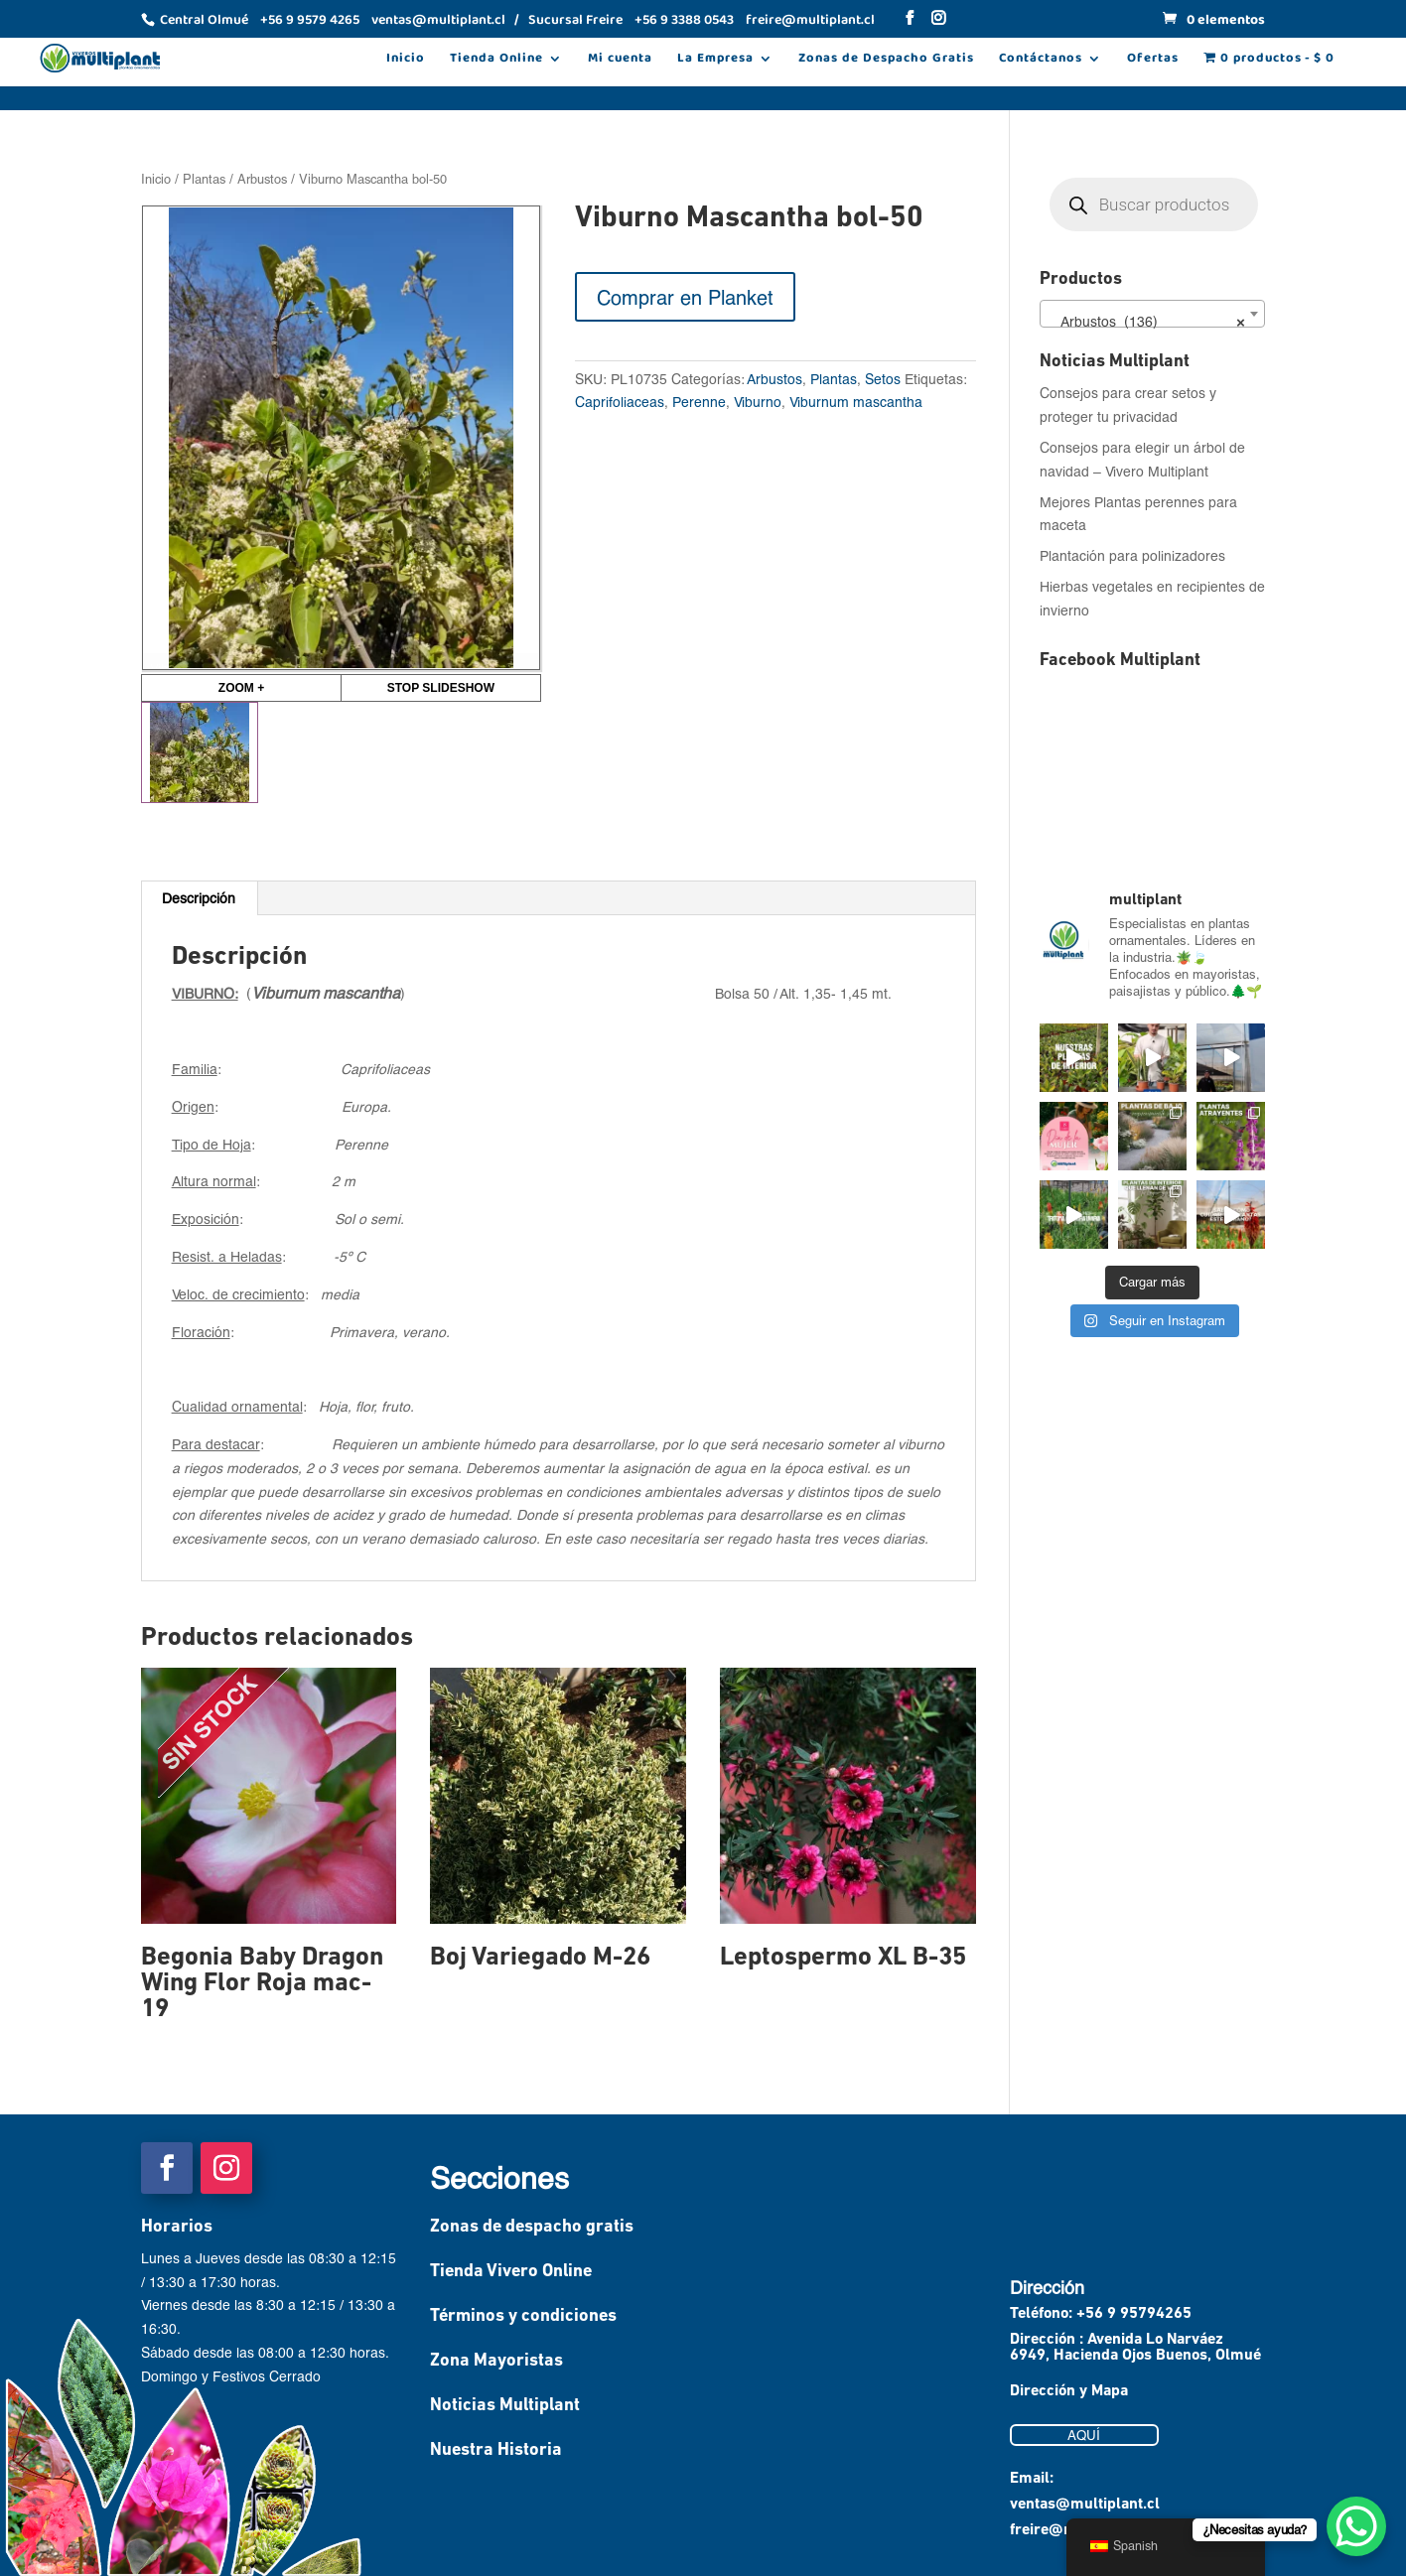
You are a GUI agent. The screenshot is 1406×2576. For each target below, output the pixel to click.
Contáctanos (1040, 60)
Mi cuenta (620, 60)
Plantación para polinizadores (1132, 555)
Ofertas (1153, 60)
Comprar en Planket (685, 297)
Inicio (405, 60)
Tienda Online (496, 60)
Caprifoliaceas (619, 401)
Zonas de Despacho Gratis (886, 60)
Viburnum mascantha (855, 401)
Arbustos (262, 179)
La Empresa (715, 60)
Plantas (204, 179)
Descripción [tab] (198, 897)
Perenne (699, 401)
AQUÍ (1083, 2435)
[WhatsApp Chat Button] (1356, 2526)
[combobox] (1153, 314)
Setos (883, 378)
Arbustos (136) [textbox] (1147, 322)
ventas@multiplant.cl (1085, 2504)
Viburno (757, 401)
